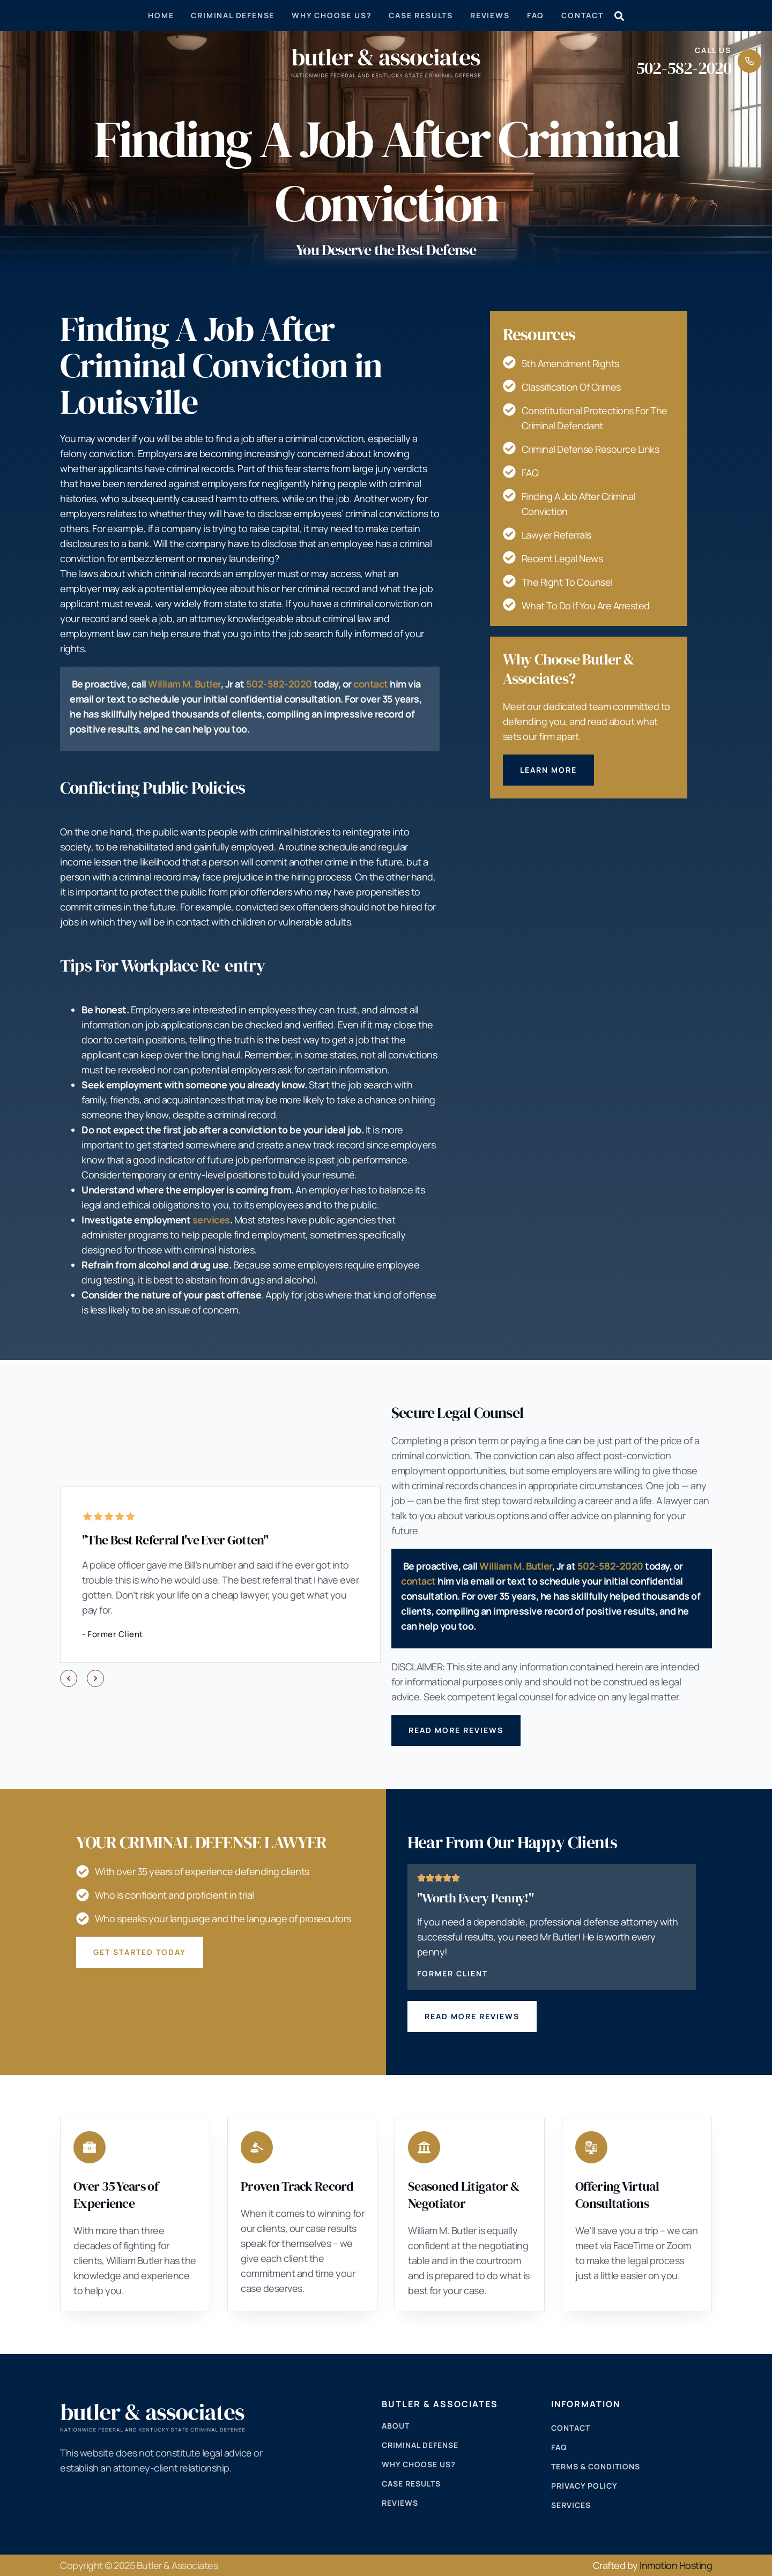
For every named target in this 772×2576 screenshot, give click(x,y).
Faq (535, 15)
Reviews (490, 15)
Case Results (421, 15)
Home (161, 15)
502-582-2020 (683, 68)
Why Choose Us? (332, 15)
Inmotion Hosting (676, 2565)
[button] (68, 1678)
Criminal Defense (232, 15)
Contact (582, 15)
